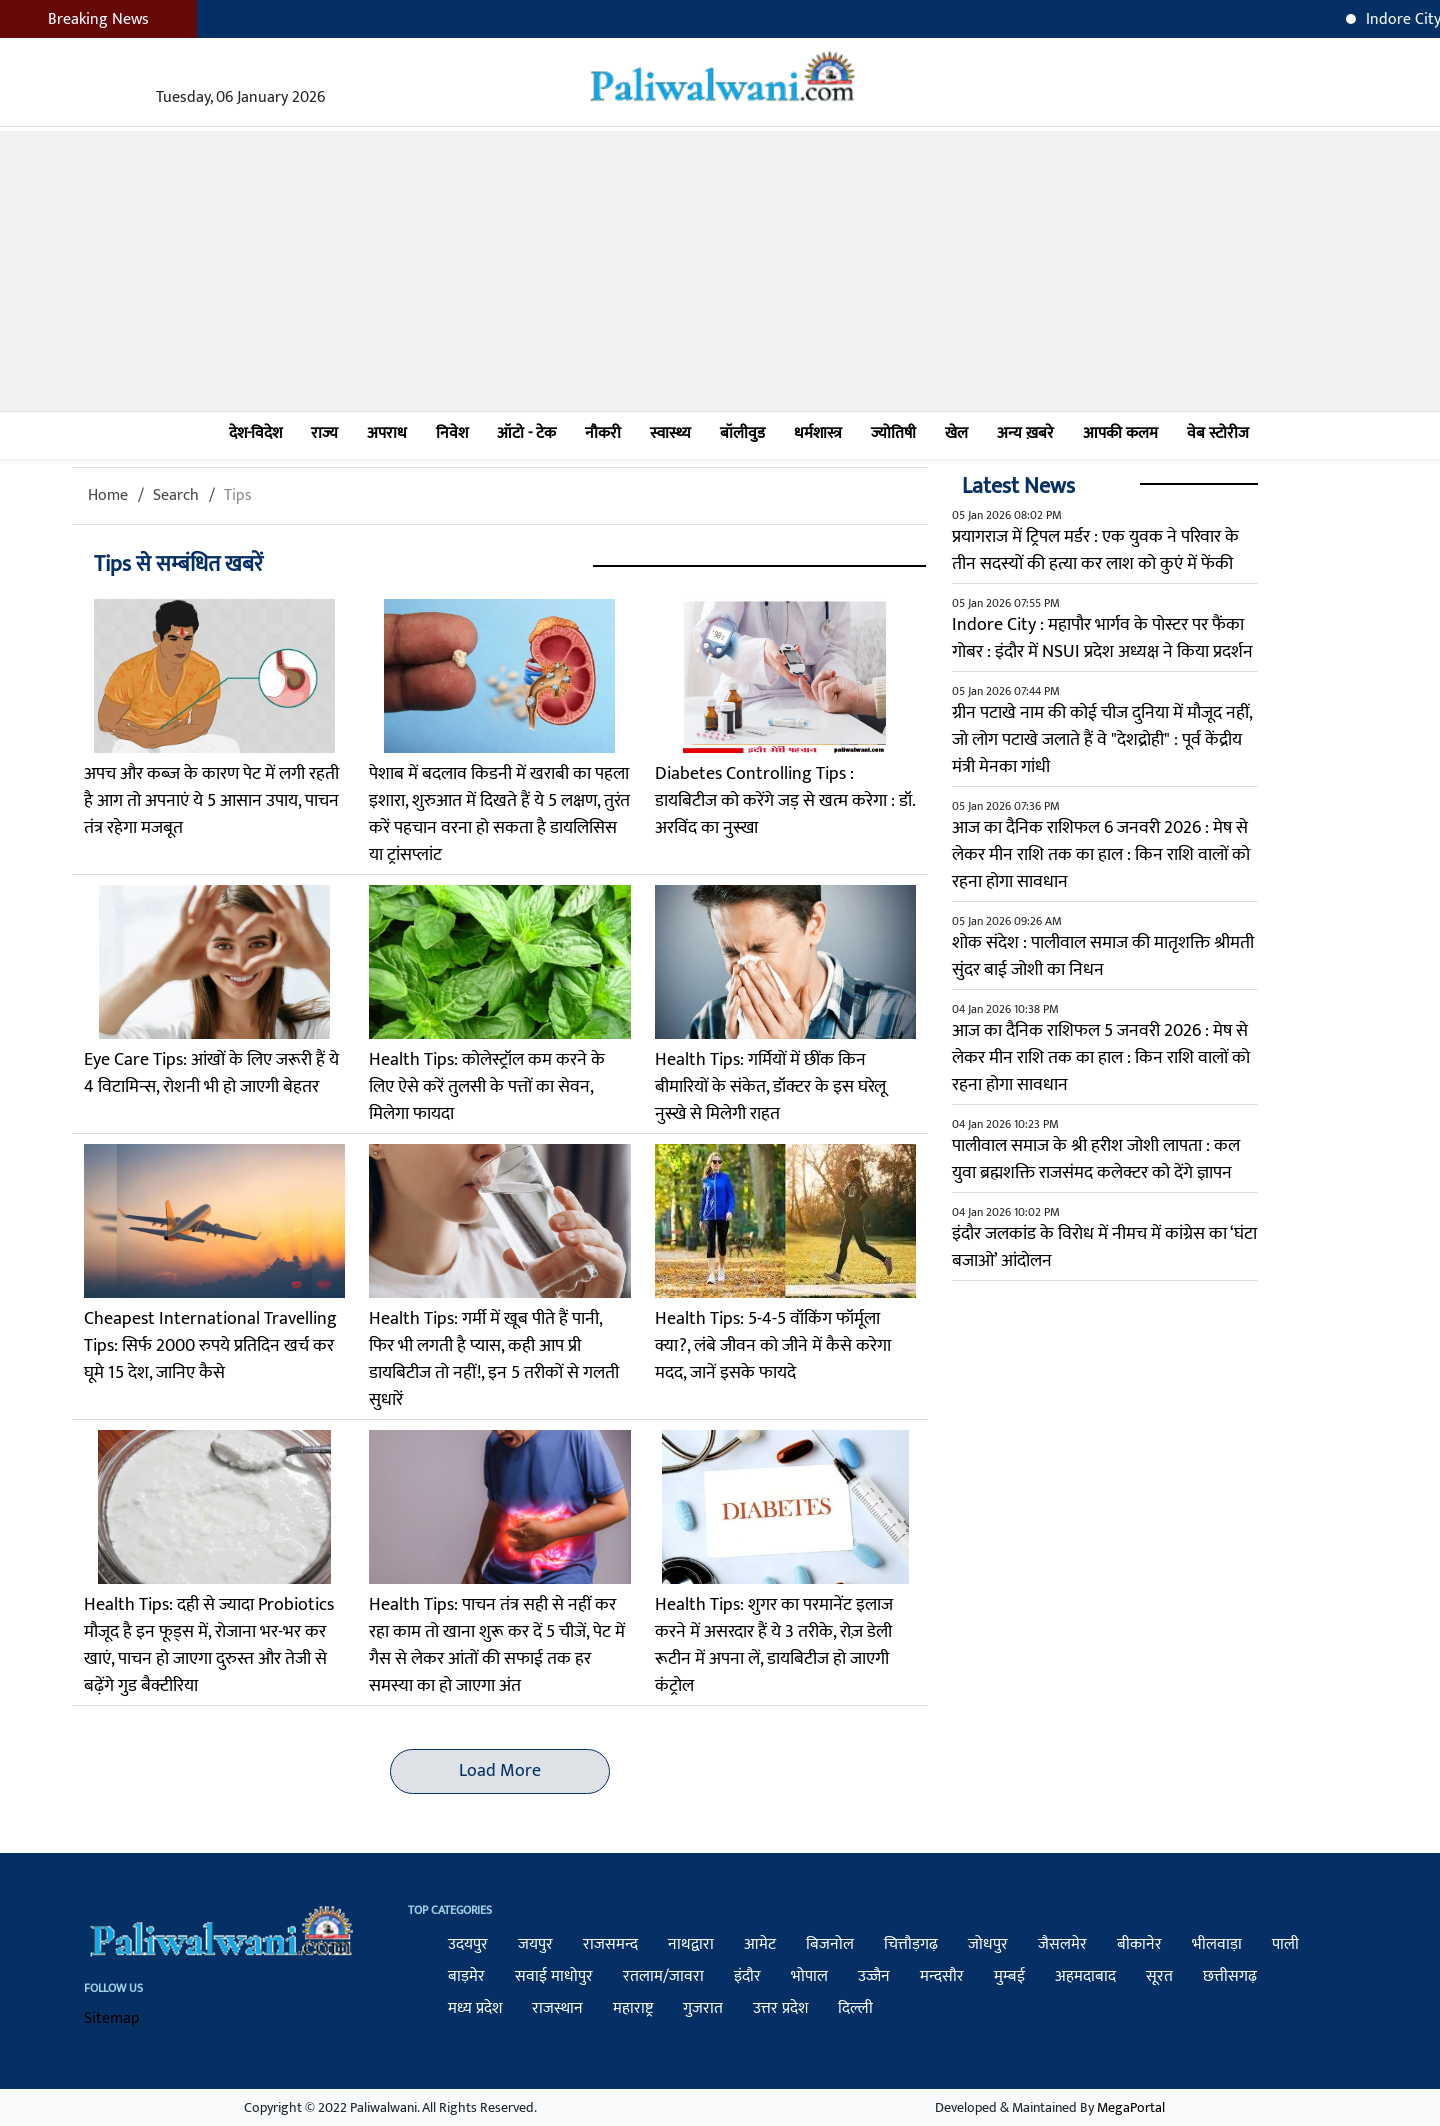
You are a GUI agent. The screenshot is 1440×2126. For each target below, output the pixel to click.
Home (108, 495)
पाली (1285, 1944)
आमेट (760, 1944)
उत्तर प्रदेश (780, 2008)
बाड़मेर (466, 1976)
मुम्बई (1009, 1976)
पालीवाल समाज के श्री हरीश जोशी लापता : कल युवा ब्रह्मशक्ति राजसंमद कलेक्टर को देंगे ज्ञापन (1096, 1159)
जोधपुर (988, 1944)
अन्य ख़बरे (1025, 433)
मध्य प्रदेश (475, 2008)
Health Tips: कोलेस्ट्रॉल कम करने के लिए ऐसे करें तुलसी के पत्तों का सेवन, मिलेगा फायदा (487, 1087)
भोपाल (809, 1976)
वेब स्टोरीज (1218, 433)
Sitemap (112, 2018)
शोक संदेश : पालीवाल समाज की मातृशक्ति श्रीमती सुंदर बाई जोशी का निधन (1103, 956)
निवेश (452, 433)
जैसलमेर (1062, 1944)
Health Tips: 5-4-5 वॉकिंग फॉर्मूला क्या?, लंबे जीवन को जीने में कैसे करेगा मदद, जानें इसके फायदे (773, 1346)
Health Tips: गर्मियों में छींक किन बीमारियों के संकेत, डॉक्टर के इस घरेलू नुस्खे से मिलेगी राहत (770, 1087)
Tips (238, 495)
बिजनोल (830, 1944)
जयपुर (535, 1944)
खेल (956, 433)
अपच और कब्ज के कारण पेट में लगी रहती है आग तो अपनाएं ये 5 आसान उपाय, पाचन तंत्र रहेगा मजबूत (211, 801)
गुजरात (703, 2008)
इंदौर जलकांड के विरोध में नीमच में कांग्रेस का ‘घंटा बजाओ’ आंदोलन (1104, 1247)
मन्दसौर (942, 1976)
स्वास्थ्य (670, 433)
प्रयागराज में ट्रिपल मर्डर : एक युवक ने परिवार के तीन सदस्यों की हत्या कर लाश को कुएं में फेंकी (1095, 550)
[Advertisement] (720, 271)
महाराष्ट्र (633, 2008)
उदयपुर (468, 1944)
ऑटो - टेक (526, 433)
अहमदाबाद (1085, 1976)
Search (176, 495)
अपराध (387, 433)
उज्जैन (874, 1976)
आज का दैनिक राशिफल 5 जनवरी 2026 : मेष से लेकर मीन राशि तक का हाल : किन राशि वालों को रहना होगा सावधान (1101, 1058)
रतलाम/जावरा (663, 1976)
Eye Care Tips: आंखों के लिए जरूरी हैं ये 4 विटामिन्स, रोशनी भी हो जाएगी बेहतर (211, 1073)
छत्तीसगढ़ (1230, 1976)
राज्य (324, 433)
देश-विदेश (255, 433)
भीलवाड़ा (1217, 1944)
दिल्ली (855, 2008)
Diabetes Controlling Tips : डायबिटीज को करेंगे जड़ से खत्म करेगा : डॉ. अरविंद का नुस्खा (785, 801)
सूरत (1159, 1976)
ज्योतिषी (893, 433)
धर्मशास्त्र (818, 433)
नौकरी (603, 433)
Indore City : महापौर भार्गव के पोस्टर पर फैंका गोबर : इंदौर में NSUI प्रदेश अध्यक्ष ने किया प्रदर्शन (1102, 638)
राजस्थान (557, 2008)
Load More (500, 1771)
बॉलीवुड (742, 433)
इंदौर (747, 1976)
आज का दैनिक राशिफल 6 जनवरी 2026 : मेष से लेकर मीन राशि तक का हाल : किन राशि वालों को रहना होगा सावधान (1101, 855)
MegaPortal (1131, 2107)
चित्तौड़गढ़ (911, 1944)
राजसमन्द (610, 1944)
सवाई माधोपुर (554, 1976)
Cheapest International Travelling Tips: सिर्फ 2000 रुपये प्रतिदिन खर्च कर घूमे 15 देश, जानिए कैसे (210, 1346)
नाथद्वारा (691, 1944)
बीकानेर (1139, 1944)
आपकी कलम (1120, 433)
